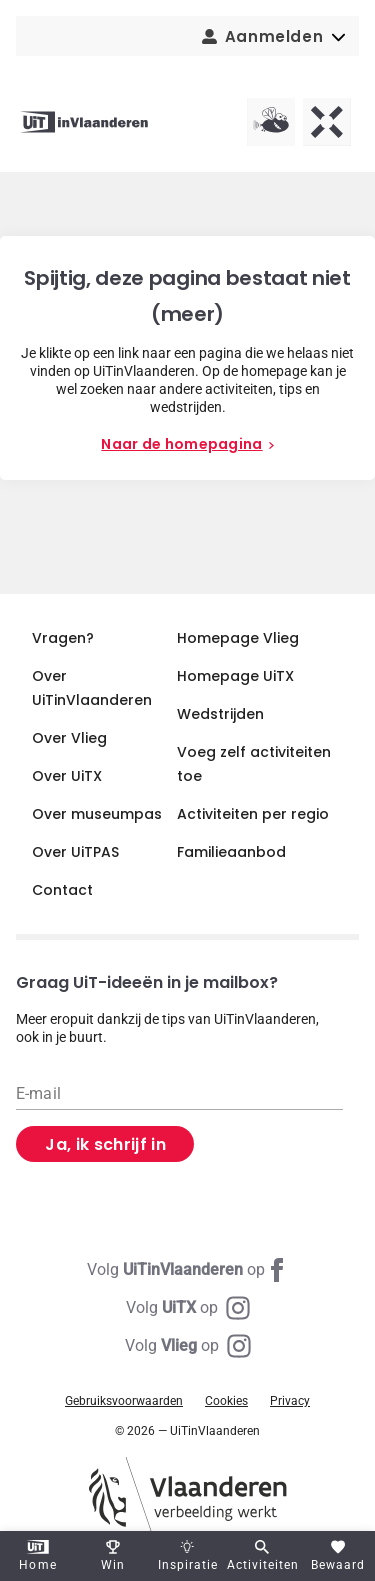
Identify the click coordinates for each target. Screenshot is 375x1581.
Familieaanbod (231, 852)
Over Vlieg (69, 738)
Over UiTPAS (75, 852)
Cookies (226, 1401)
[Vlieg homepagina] (271, 122)
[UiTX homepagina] (327, 122)
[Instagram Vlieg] (188, 1346)
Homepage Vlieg (238, 638)
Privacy (290, 1401)
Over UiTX (67, 776)
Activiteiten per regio (253, 814)
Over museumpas (97, 814)
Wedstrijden (220, 714)
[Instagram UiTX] (188, 1308)
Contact (62, 890)
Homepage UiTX (235, 676)
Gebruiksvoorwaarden (124, 1401)
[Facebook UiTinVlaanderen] (188, 1270)
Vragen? (63, 638)
